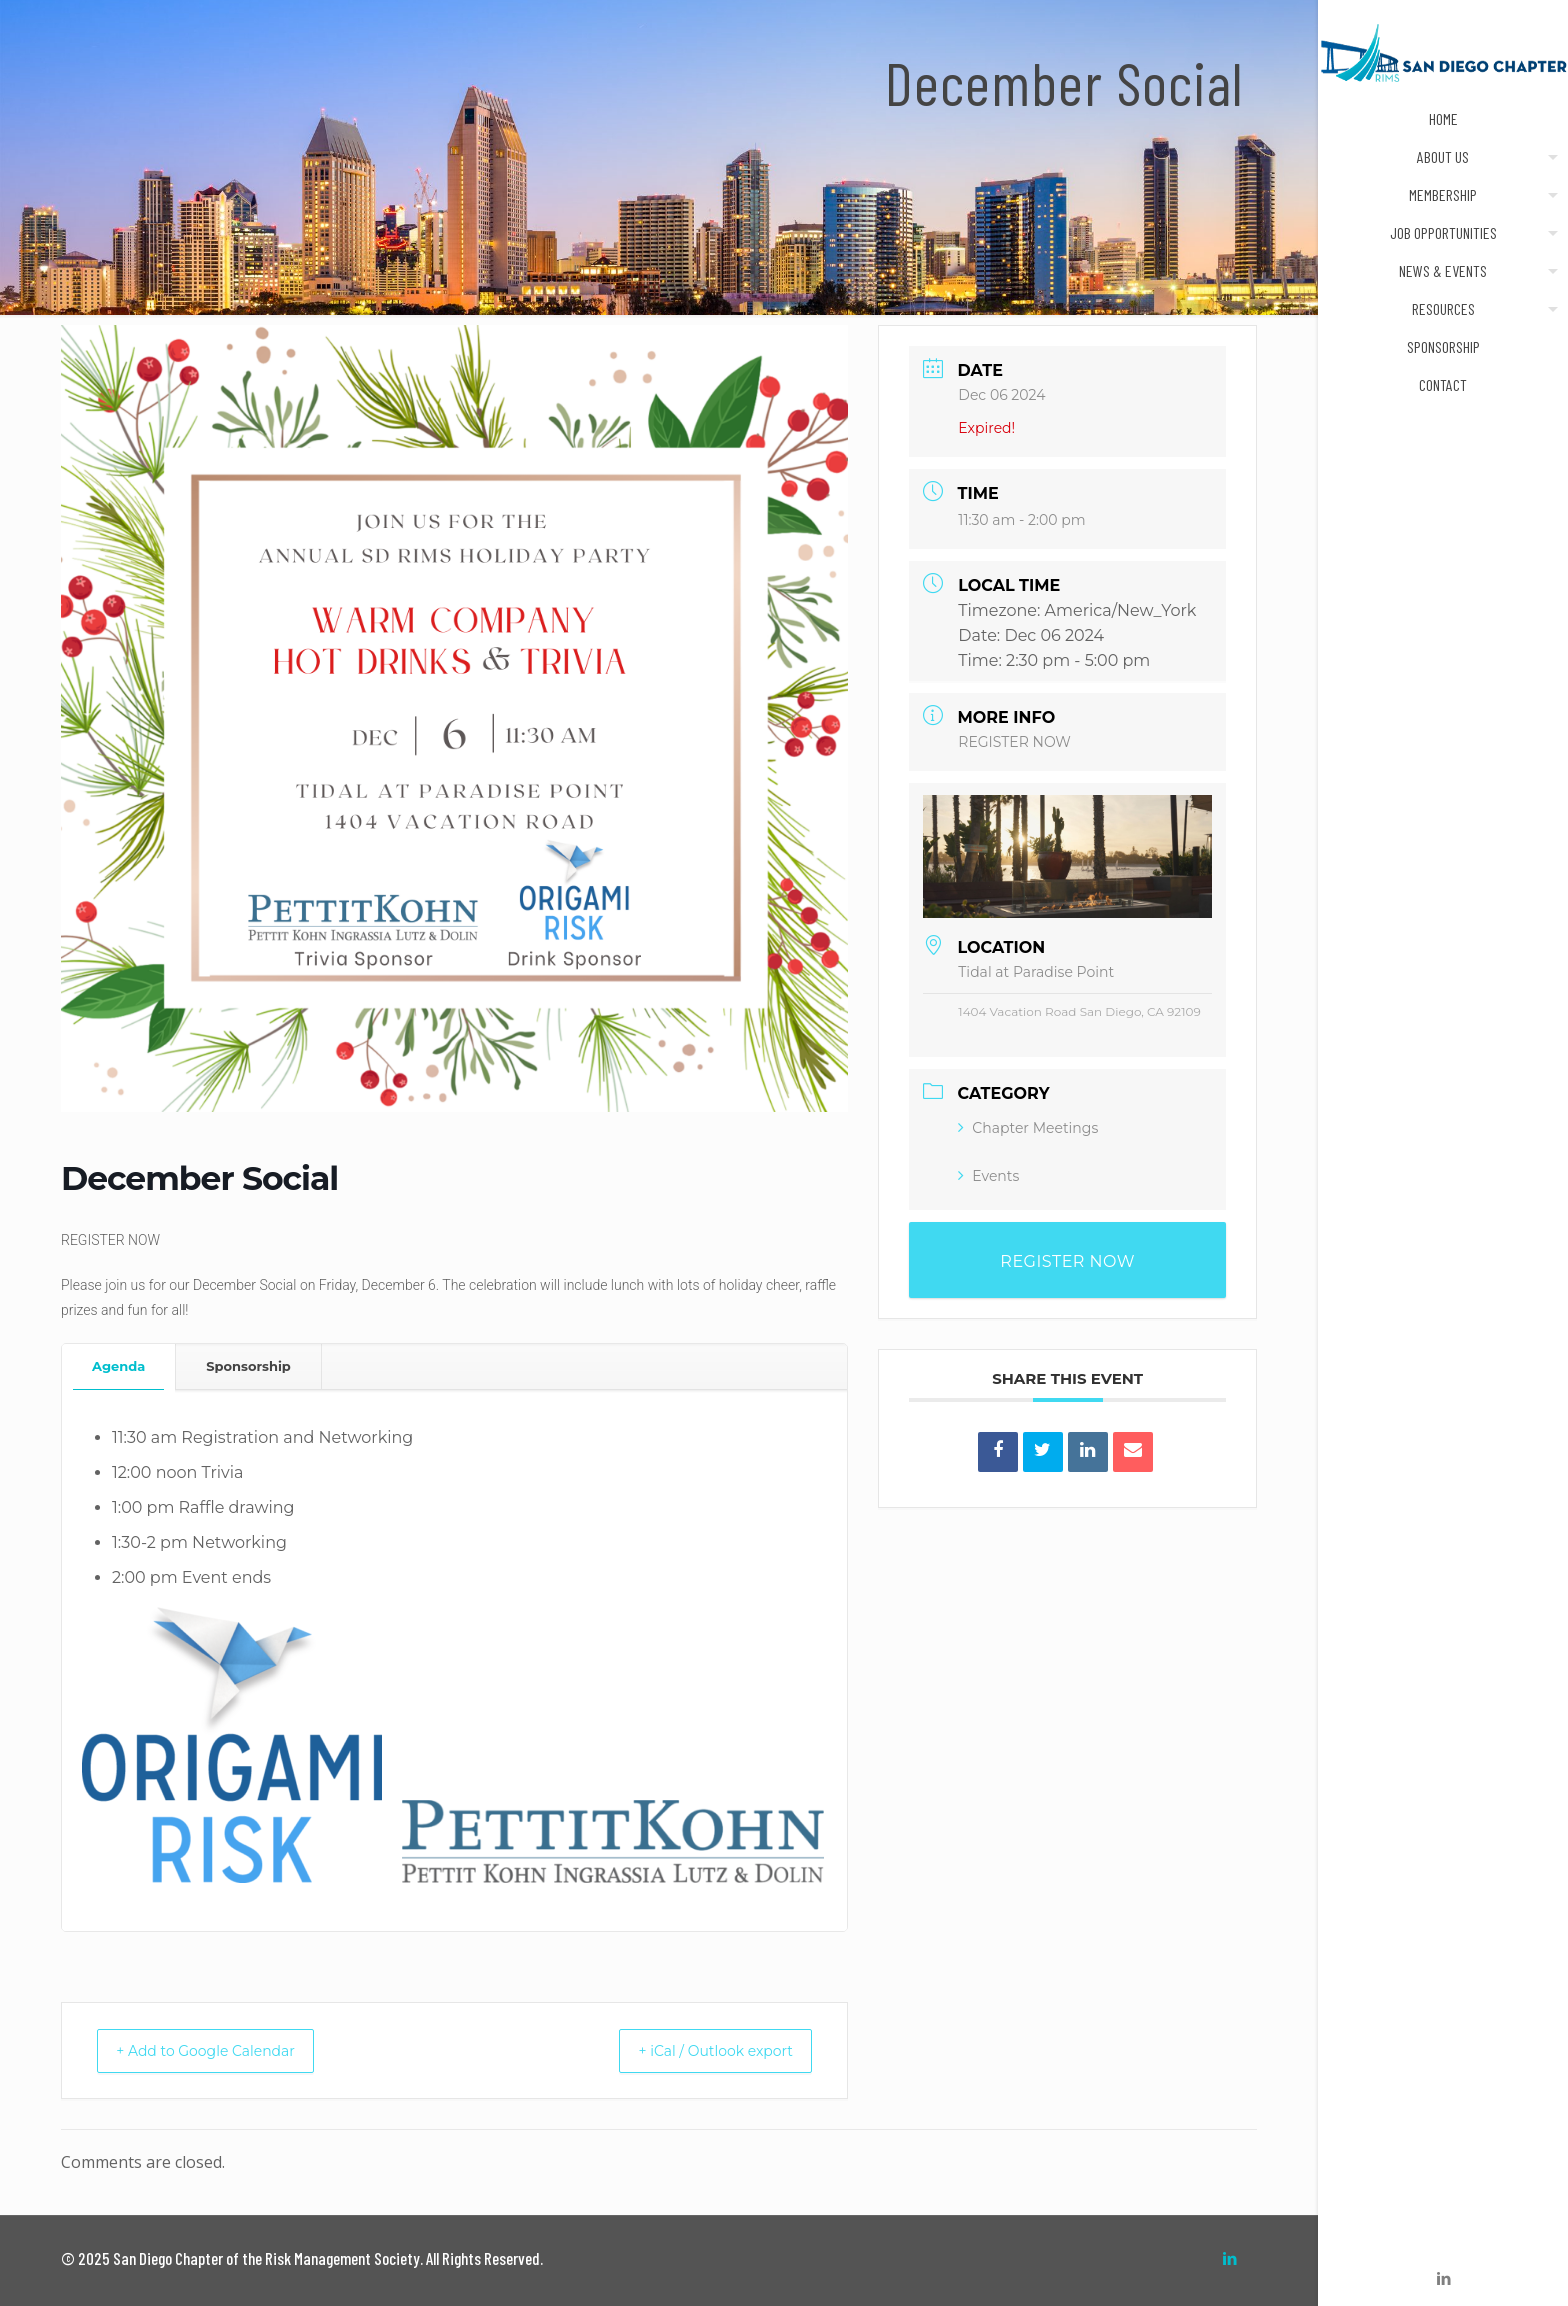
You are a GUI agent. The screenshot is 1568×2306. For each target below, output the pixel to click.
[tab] (119, 1366)
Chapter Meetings (1028, 1128)
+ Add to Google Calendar (222, 2050)
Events (988, 1176)
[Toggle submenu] (1549, 157)
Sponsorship (248, 1366)
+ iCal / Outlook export (700, 2050)
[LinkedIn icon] (1443, 2278)
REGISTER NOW (1014, 742)
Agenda (118, 1366)
